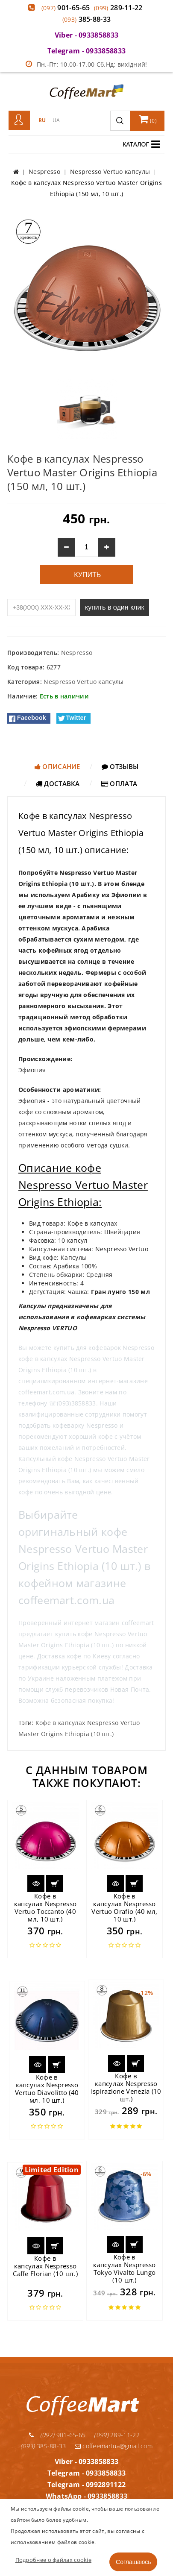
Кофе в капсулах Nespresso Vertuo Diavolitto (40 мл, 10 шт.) (47, 2088)
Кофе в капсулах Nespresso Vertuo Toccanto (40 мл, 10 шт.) (45, 1907)
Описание (57, 766)
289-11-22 (118, 7)
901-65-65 (65, 7)
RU (42, 120)
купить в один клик (114, 607)
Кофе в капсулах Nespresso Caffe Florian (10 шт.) (45, 2266)
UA (56, 120)
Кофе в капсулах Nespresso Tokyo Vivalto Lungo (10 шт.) (124, 2268)
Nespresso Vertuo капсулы (83, 682)
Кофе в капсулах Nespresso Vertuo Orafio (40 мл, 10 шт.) (124, 1907)
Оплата (119, 783)
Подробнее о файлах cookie (53, 2560)
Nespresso (77, 652)
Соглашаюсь (133, 2561)
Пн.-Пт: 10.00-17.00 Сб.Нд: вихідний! (86, 64)
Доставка (58, 783)
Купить (86, 574)
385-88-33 (86, 19)
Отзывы (120, 766)
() (148, 119)
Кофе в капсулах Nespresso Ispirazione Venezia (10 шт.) (126, 2087)
